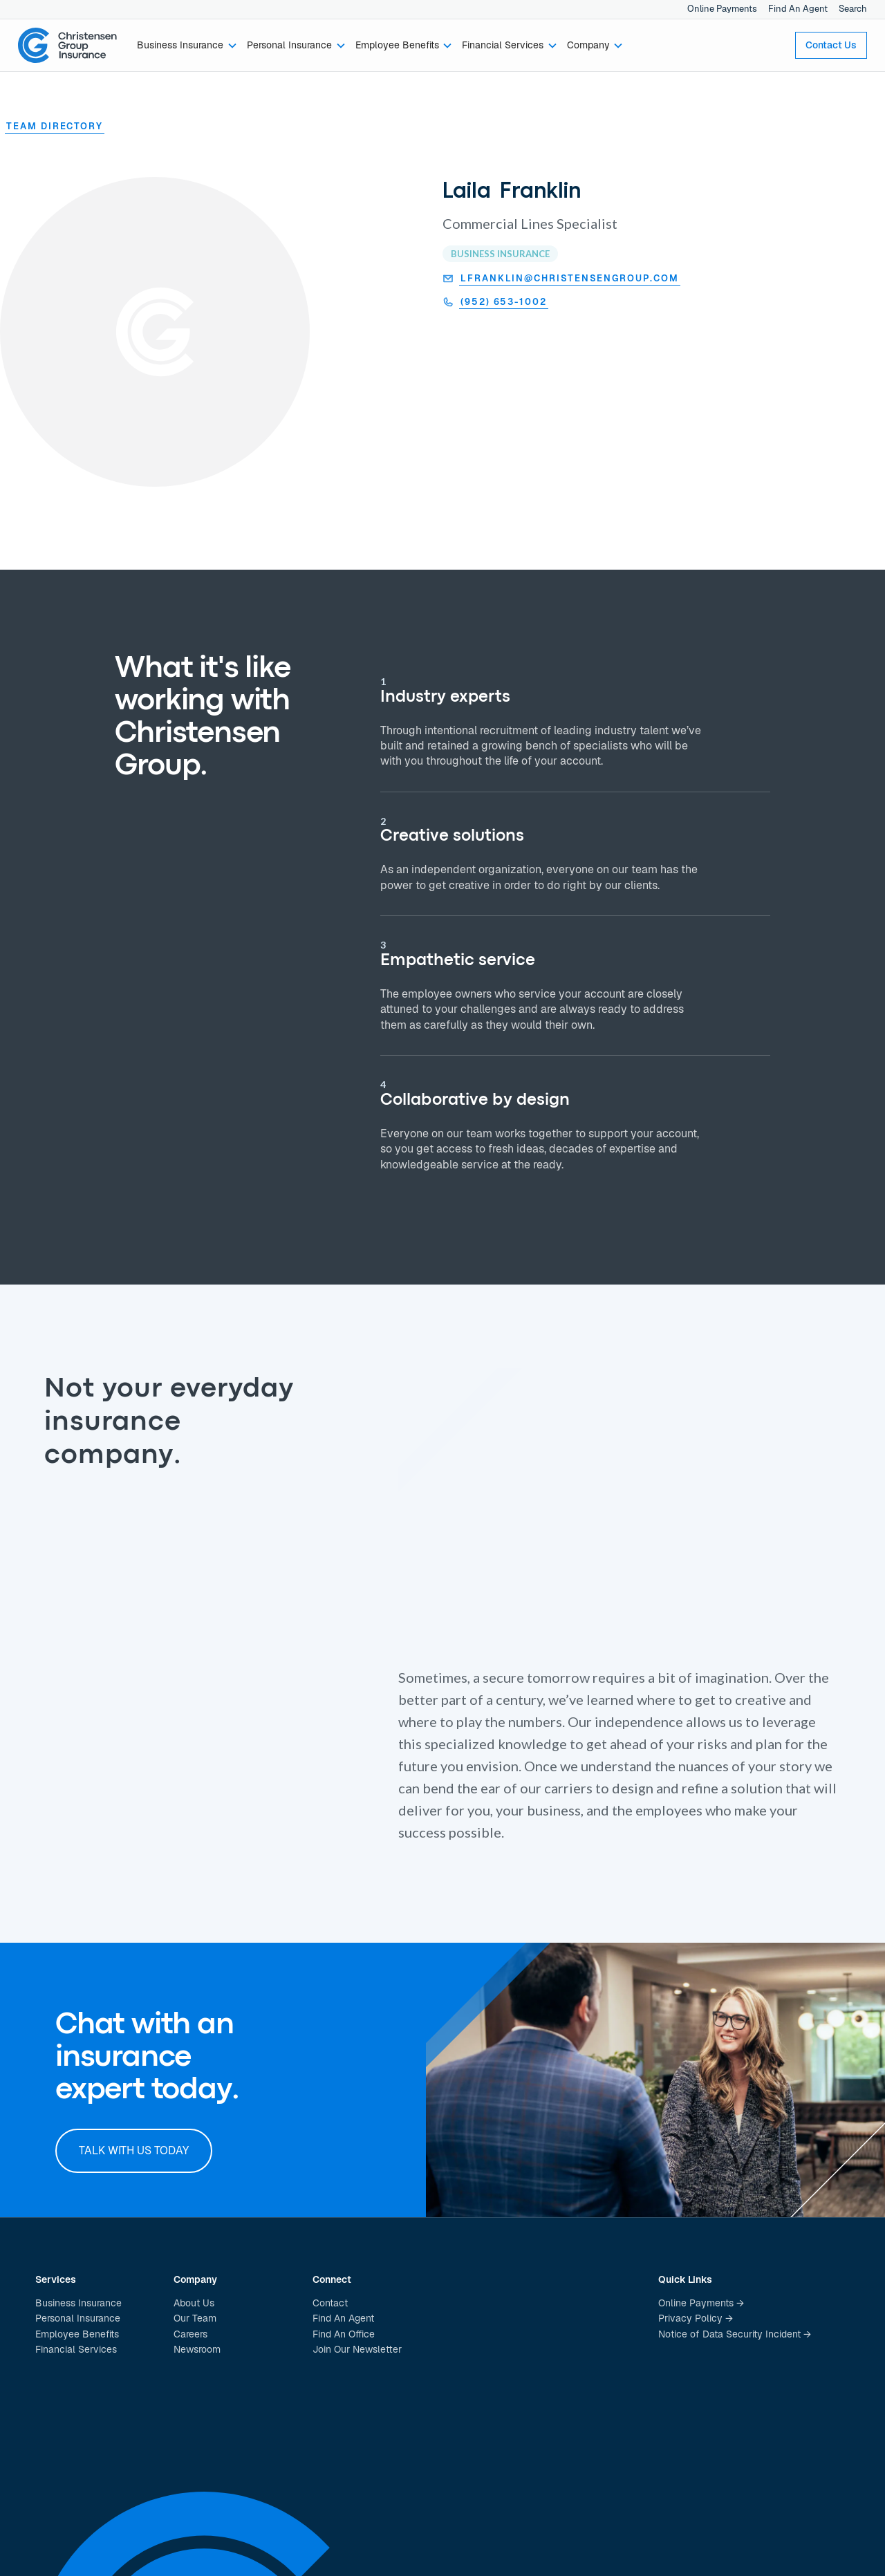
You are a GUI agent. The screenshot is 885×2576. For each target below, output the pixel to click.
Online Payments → (701, 2303)
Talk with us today (134, 2150)
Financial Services (76, 2349)
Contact (330, 2303)
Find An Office (344, 2334)
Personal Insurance (77, 2318)
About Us (194, 2303)
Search (853, 9)
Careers (190, 2334)
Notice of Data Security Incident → (734, 2334)
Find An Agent (798, 9)
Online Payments (722, 9)
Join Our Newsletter (357, 2349)
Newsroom (197, 2349)
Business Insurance (78, 2303)
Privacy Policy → (695, 2318)
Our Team (195, 2318)
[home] (68, 46)
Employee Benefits (77, 2334)
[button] (188, 45)
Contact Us (831, 45)
